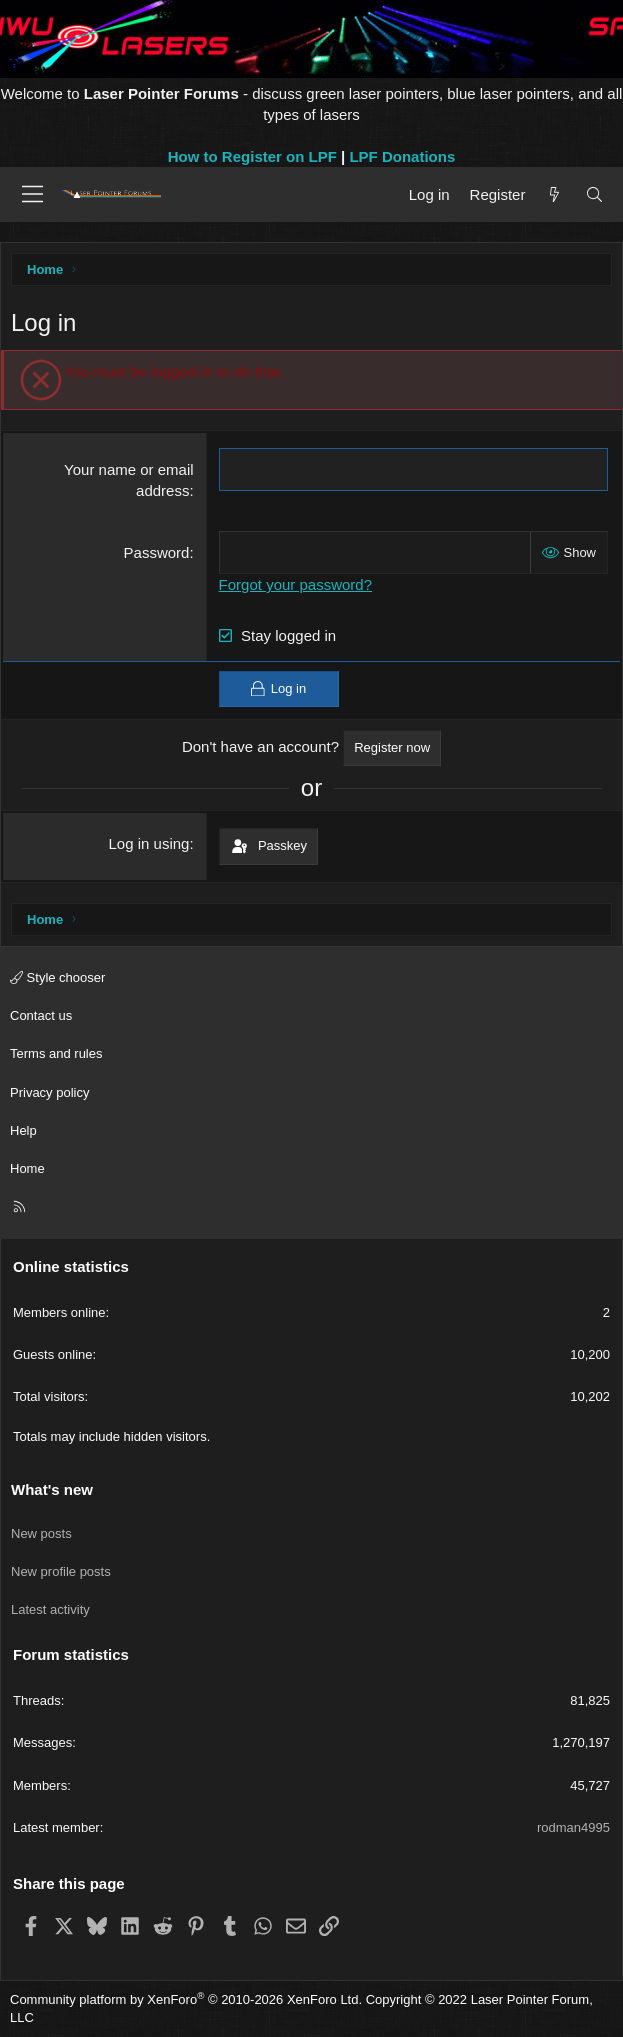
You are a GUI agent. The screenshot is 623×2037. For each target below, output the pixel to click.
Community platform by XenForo (186, 1999)
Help (23, 1130)
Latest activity (50, 1609)
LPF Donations (402, 156)
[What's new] (554, 194)
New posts (41, 1533)
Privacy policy (49, 1092)
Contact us (41, 1015)
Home (27, 1168)
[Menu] (32, 194)
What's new (52, 1489)
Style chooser (57, 977)
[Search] (594, 194)
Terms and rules (56, 1053)
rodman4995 (573, 1827)
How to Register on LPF (252, 156)
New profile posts (61, 1571)
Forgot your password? (295, 584)
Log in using (149, 843)
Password (157, 552)
